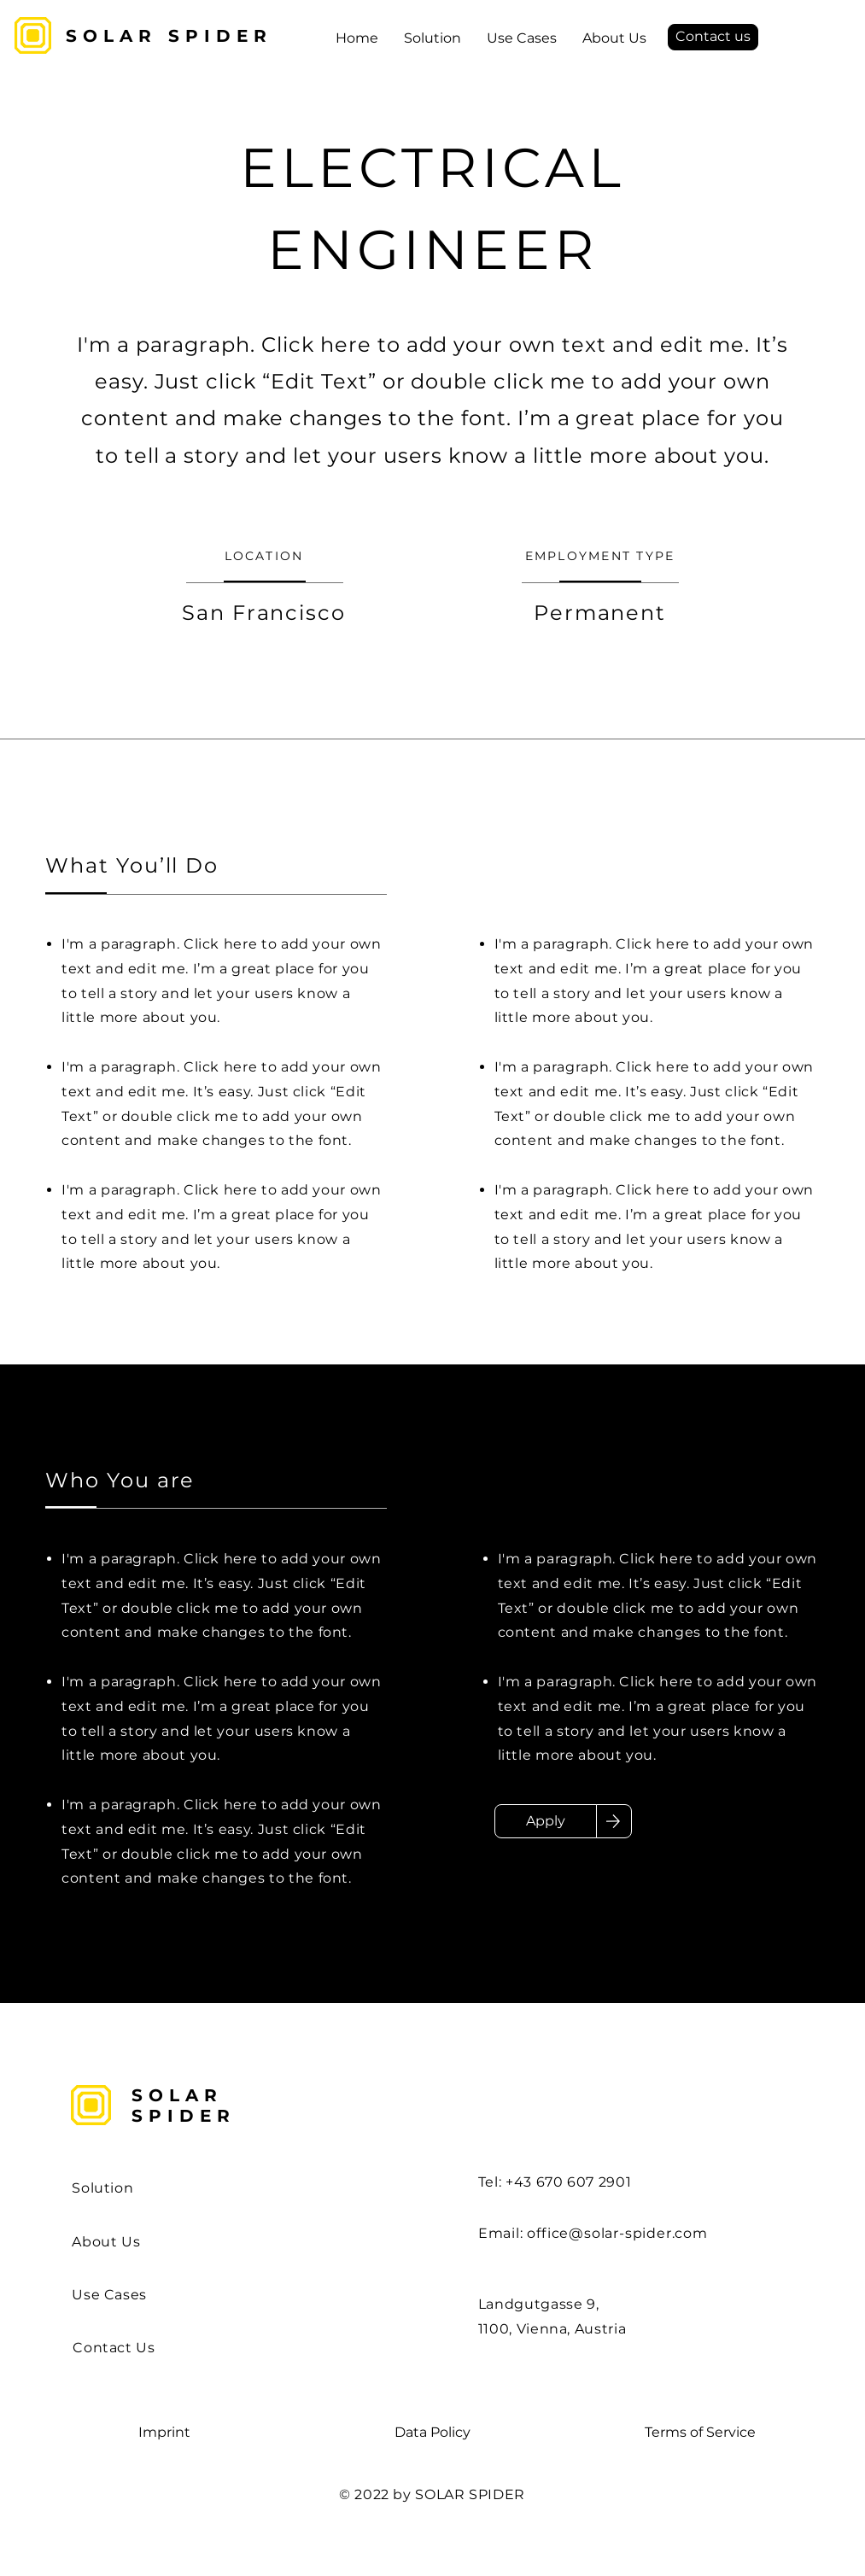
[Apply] (545, 1821)
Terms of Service (700, 2432)
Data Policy (432, 2432)
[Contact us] (713, 37)
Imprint (164, 2432)
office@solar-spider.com (617, 2233)
